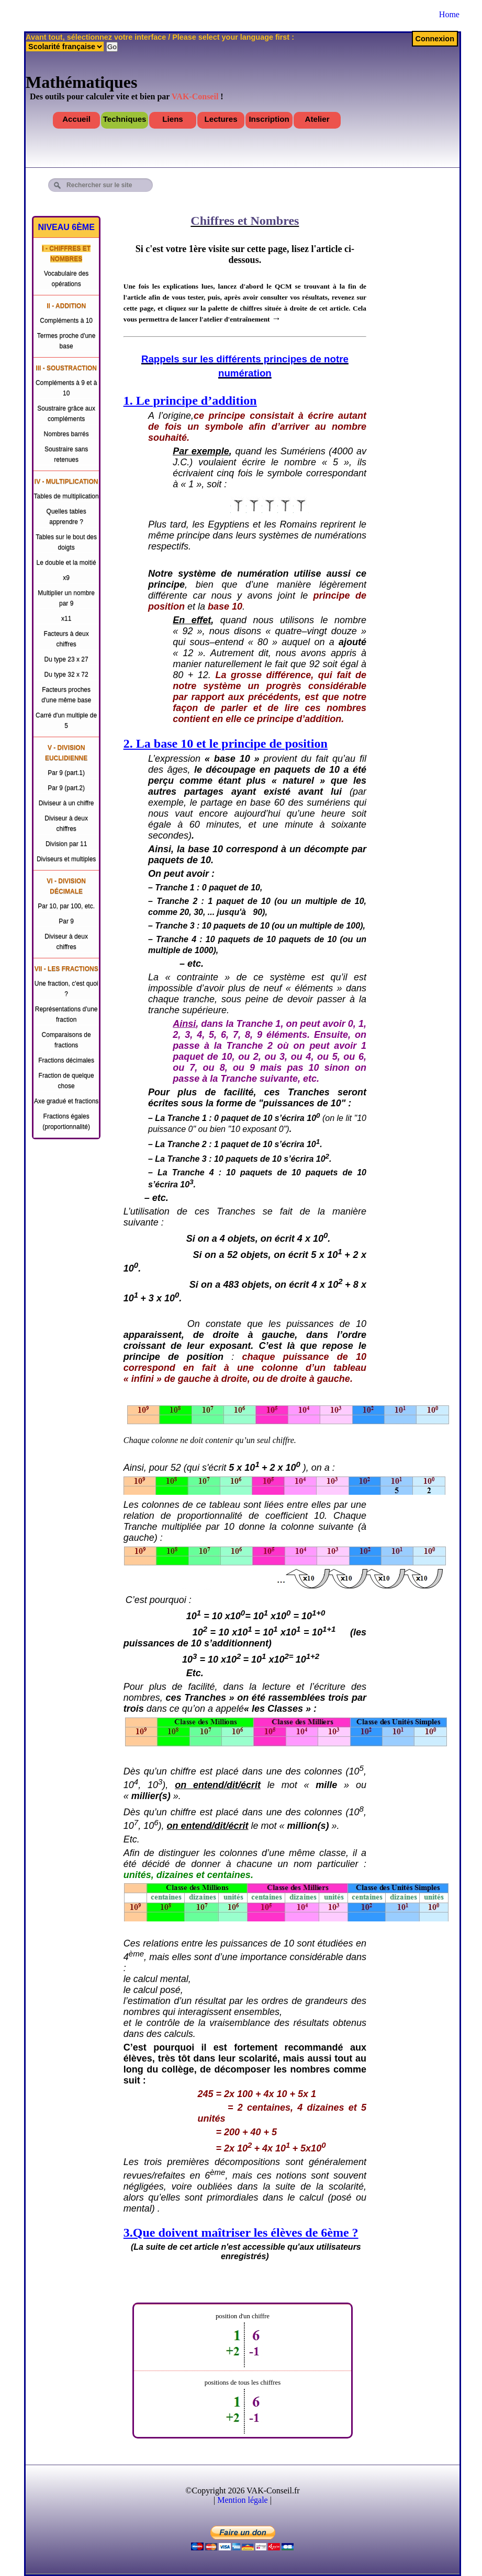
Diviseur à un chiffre (66, 803)
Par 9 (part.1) (66, 772)
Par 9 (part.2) (66, 788)
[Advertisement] (392, 183)
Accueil (76, 119)
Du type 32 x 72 (66, 674)
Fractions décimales (66, 1060)
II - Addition (66, 306)
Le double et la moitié (66, 562)
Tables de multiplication (66, 496)
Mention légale (242, 2499)
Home (449, 14)
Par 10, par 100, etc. (66, 906)
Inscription (269, 119)
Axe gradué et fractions (66, 1101)
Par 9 (66, 921)
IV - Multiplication (66, 481)
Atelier (317, 119)
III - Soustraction (66, 368)
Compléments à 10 (66, 320)
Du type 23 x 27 (66, 659)
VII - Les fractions (66, 968)
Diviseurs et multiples (66, 859)
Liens (172, 119)
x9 (66, 577)
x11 (66, 618)
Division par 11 (66, 844)
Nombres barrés (66, 434)
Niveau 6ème (66, 227)
